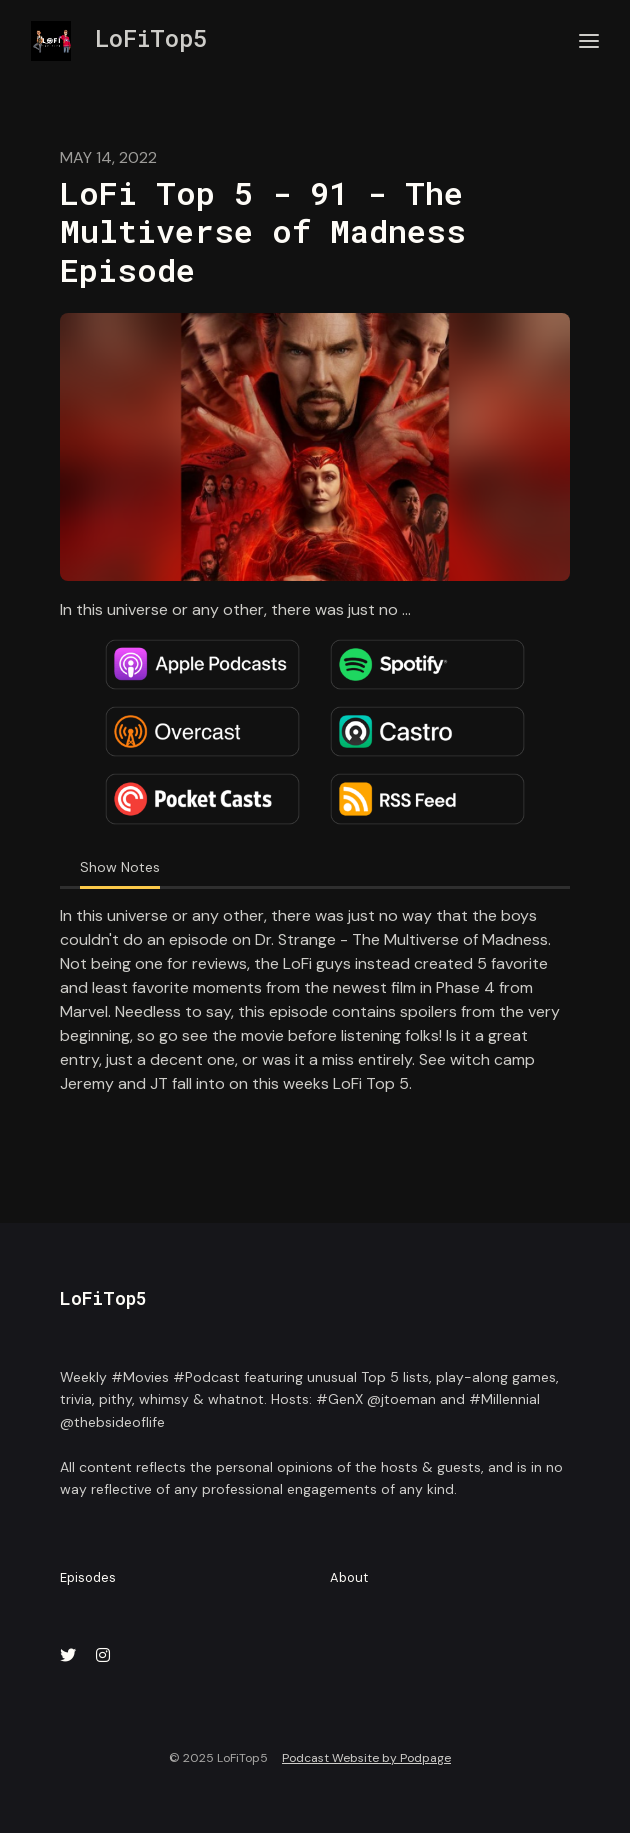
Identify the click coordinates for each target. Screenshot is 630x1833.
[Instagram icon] (103, 1656)
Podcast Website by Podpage (366, 1758)
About (349, 1577)
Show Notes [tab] (120, 867)
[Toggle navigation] (589, 41)
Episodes (88, 1577)
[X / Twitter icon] (68, 1656)
